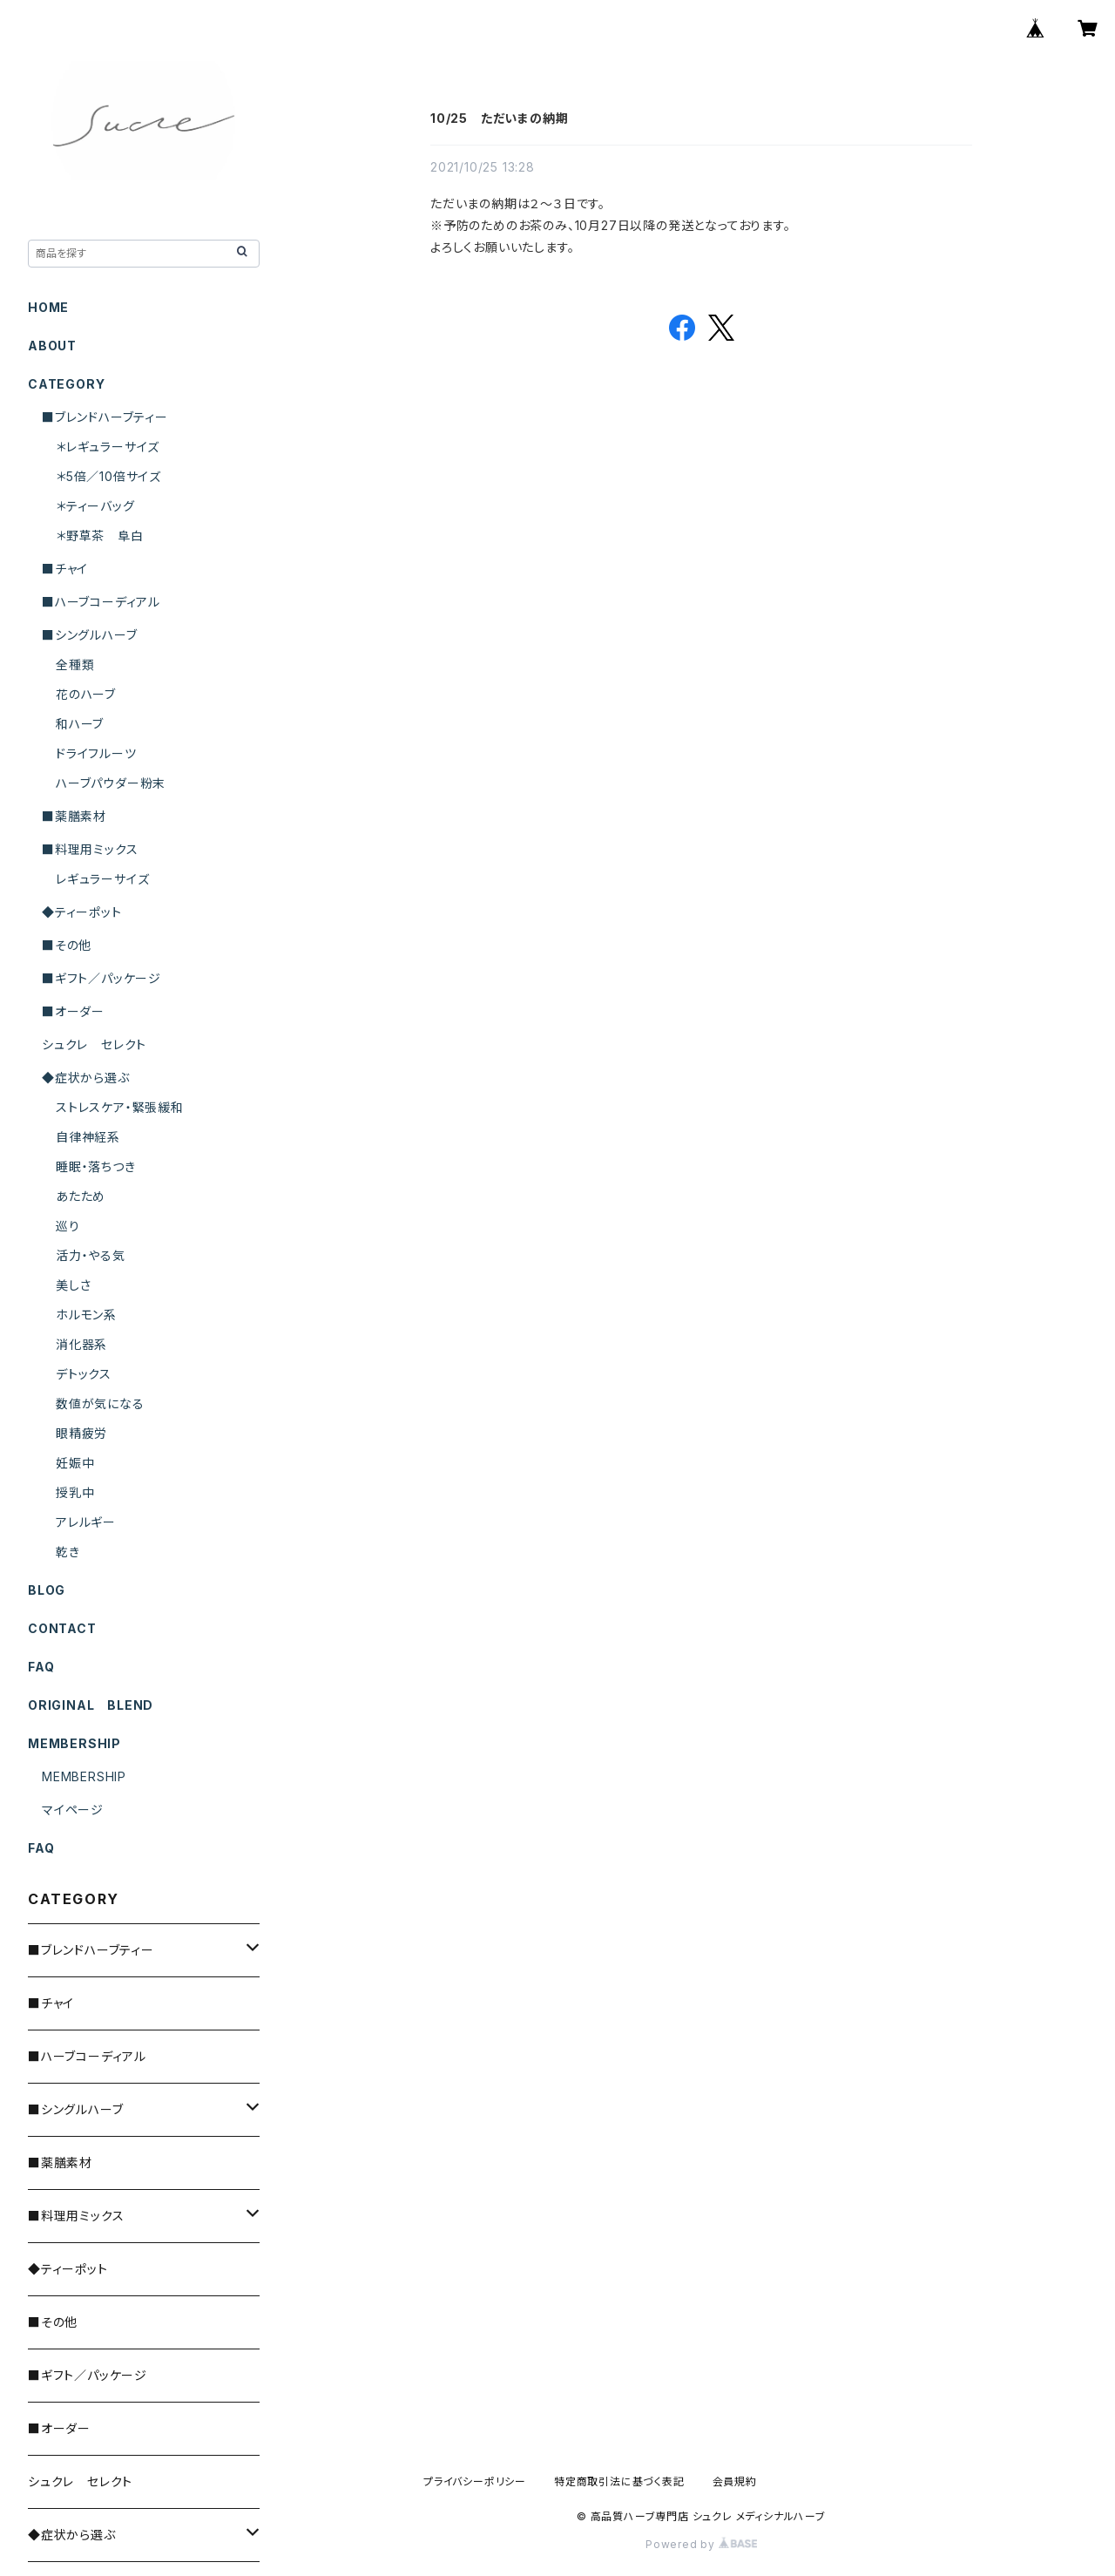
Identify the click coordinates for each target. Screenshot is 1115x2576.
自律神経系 (88, 1136)
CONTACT (62, 1628)
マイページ (73, 1809)
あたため (80, 1196)
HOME (48, 307)
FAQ (41, 1666)
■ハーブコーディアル (101, 601)
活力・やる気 (90, 1255)
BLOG (46, 1590)
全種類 (75, 664)
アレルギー (86, 1522)
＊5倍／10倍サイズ (108, 476)
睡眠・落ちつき (96, 1166)
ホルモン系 (86, 1314)
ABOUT (52, 345)
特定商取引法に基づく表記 (619, 2481)
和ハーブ (80, 723)
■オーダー (73, 1011)
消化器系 (81, 1344)
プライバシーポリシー (474, 2481)
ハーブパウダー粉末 (111, 783)
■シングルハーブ (89, 634)
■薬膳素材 (74, 816)
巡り (68, 1225)
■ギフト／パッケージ (101, 978)
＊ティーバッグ (95, 505)
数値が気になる (100, 1403)
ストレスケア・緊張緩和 (120, 1107)
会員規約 (735, 2481)
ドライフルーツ (96, 753)
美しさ (73, 1285)
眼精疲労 (81, 1433)
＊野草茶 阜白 (100, 535)
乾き (68, 1551)
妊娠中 (75, 1462)
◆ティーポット (82, 912)
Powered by (701, 2544)
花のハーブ (86, 694)
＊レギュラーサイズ (107, 446)
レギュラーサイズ (102, 878)
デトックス (84, 1373)
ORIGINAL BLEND (90, 1705)
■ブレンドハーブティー (105, 417)
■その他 (66, 945)
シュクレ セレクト (94, 1044)
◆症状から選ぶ (86, 1077)
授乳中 (75, 1492)
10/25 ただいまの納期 (499, 118)
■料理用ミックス (90, 849)
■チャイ (65, 568)
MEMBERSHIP (84, 1776)
